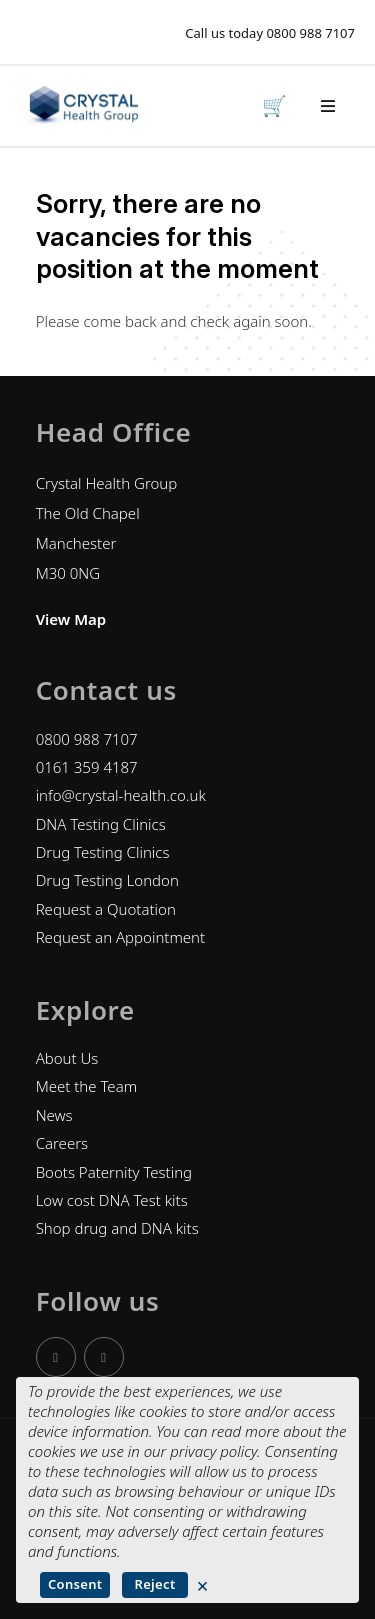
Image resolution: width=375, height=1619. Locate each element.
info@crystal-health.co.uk (121, 795)
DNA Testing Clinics (101, 824)
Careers (62, 1143)
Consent (75, 1584)
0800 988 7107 (310, 33)
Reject (154, 1584)
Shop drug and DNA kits (117, 1228)
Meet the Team (86, 1086)
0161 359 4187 (87, 767)
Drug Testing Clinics (103, 852)
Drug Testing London (107, 880)
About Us (67, 1058)
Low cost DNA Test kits (112, 1200)
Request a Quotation (106, 909)
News (54, 1115)
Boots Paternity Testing (114, 1172)
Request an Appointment (121, 937)
